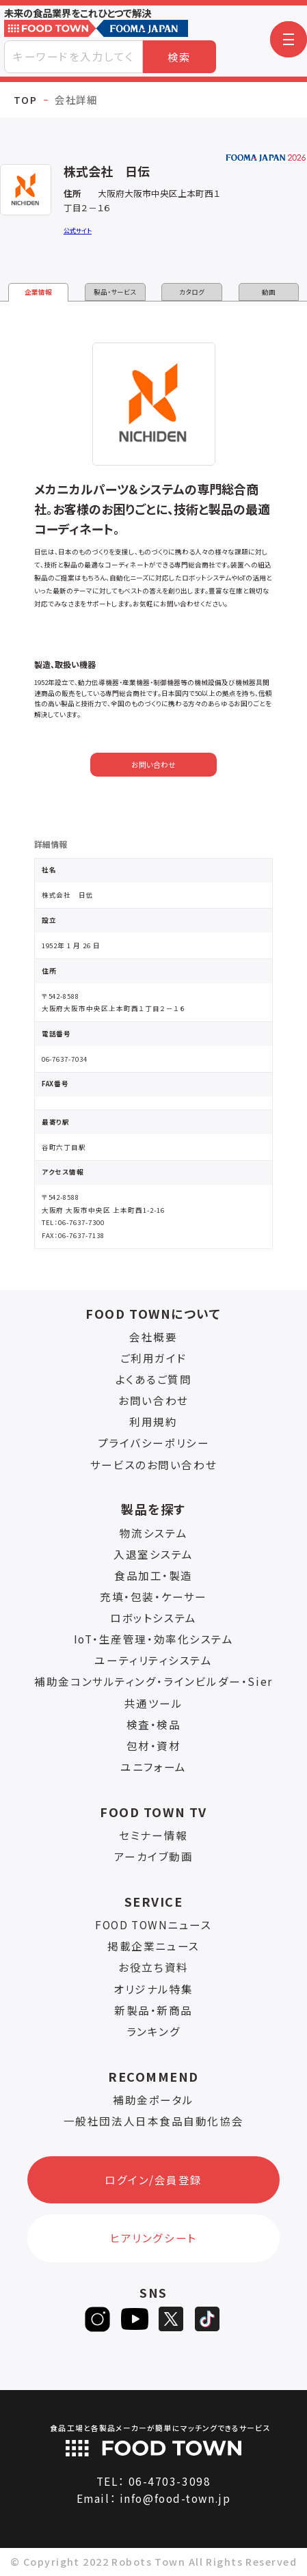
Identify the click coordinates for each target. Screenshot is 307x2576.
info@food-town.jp (175, 2498)
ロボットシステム (153, 1617)
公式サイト (78, 230)
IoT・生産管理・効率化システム (154, 1638)
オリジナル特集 (153, 1988)
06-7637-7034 (65, 1059)
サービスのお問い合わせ (153, 1464)
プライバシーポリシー (154, 1442)
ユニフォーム (153, 1766)
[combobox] (73, 56)
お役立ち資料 (153, 1966)
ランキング (153, 2031)
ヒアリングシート (153, 2237)
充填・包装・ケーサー (153, 1596)
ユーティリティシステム (153, 1659)
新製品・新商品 (153, 2009)
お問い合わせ (153, 765)
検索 (179, 56)
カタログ (191, 292)
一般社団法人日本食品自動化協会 (153, 2120)
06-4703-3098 (170, 2480)
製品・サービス (115, 292)
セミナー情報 (153, 1834)
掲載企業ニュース (153, 1945)
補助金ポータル (153, 2099)
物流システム (153, 1532)
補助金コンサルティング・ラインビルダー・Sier (153, 1681)
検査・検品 (153, 1724)
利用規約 (153, 1421)
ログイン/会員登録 (153, 2179)
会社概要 (153, 1336)
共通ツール (153, 1702)
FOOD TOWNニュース (153, 1924)
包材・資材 (153, 1745)
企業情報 (38, 292)
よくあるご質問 (154, 1378)
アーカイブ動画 (153, 1856)
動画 (269, 292)
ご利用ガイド (153, 1357)
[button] (288, 39)
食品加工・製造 (153, 1575)
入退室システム (153, 1553)
